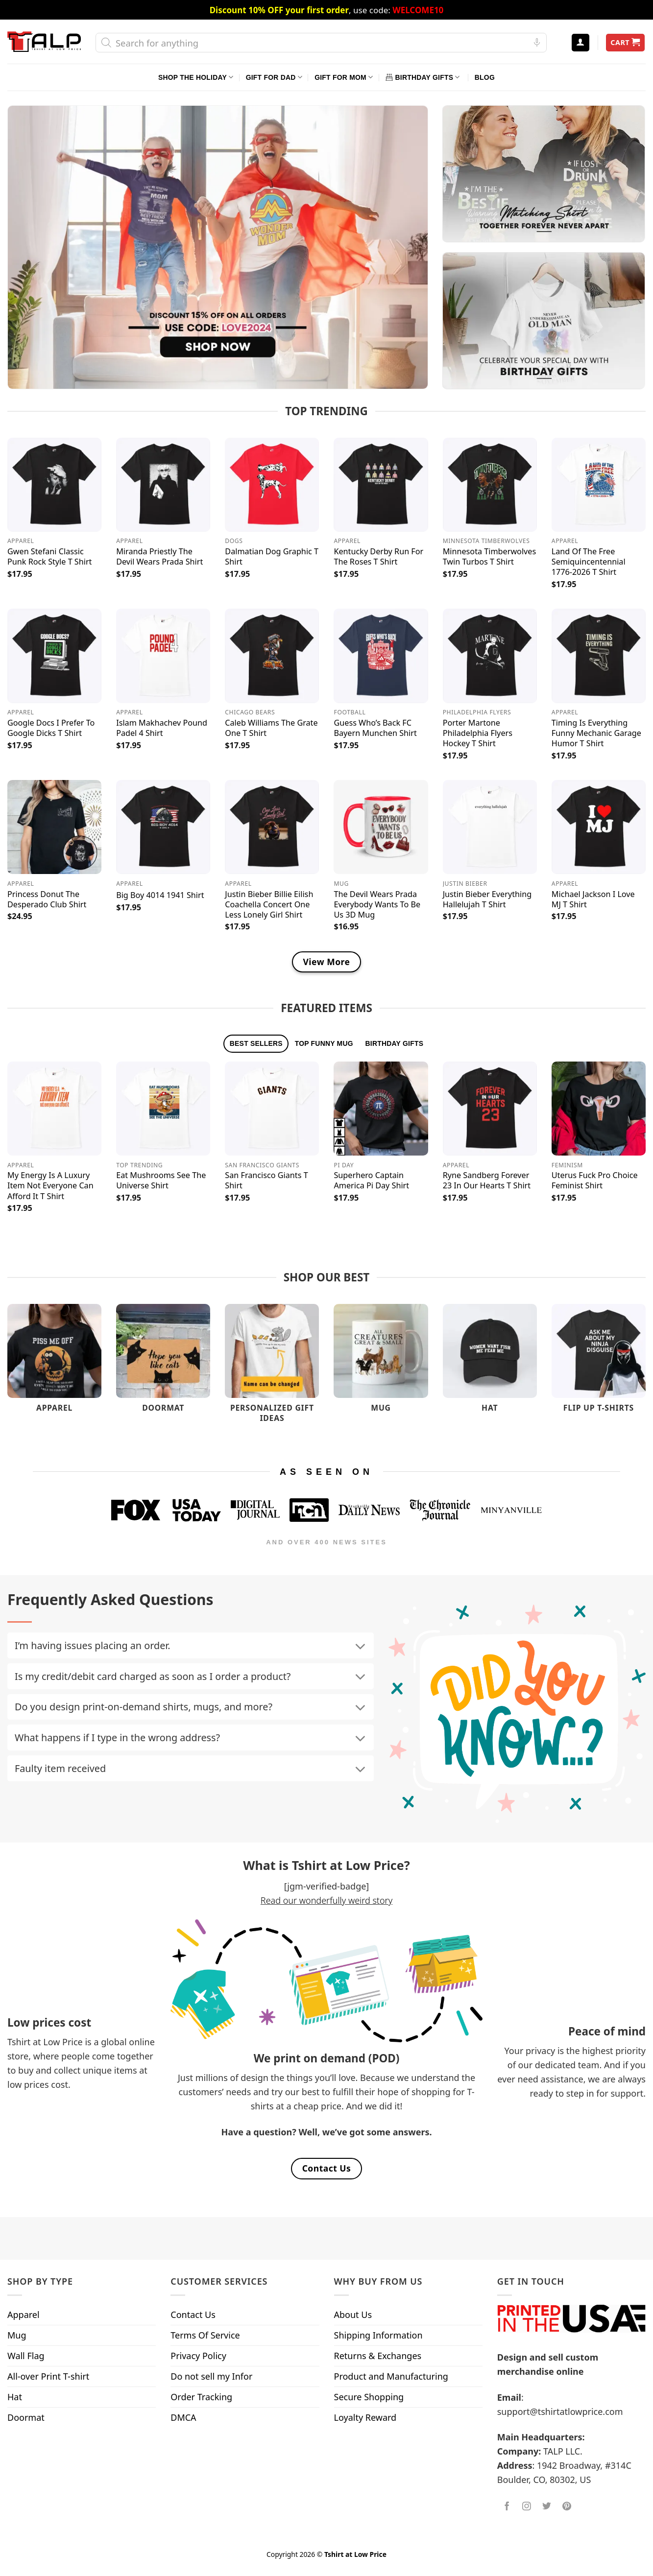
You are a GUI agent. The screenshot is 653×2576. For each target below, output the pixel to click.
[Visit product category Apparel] (54, 1363)
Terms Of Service (205, 2335)
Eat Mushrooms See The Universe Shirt (161, 1180)
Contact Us (193, 2314)
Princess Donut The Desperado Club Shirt (46, 899)
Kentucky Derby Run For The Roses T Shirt (378, 556)
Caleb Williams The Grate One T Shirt (271, 728)
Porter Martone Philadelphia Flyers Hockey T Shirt (477, 733)
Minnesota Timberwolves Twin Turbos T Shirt (489, 556)
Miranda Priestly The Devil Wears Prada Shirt (159, 556)
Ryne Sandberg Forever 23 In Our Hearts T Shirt (487, 1180)
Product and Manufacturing (391, 2376)
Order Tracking (201, 2397)
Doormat (26, 2417)
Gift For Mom (343, 77)
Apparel (23, 2314)
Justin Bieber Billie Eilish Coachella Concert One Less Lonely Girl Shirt (269, 904)
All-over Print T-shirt (48, 2376)
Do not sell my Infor (211, 2376)
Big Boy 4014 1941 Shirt (160, 895)
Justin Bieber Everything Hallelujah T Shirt (487, 899)
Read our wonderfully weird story (326, 1900)
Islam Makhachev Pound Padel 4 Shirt (161, 728)
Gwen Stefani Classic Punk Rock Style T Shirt (49, 556)
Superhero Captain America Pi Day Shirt (371, 1180)
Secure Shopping (369, 2397)
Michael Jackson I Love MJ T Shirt (593, 899)
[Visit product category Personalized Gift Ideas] (272, 1368)
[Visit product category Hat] (490, 1363)
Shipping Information (378, 2335)
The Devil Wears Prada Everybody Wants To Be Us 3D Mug (377, 904)
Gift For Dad (274, 77)
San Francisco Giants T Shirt (266, 1180)
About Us (353, 2314)
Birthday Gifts (423, 77)
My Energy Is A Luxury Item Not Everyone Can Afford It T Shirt (50, 1185)
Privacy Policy (198, 2356)
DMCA (183, 2417)
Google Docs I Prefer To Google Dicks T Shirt (51, 728)
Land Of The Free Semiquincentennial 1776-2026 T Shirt (589, 561)
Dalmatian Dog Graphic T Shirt (271, 556)
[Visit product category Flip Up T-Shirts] (599, 1363)
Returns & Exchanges (378, 2356)
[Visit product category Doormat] (163, 1363)
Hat (14, 2397)
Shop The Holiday (195, 77)
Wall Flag (26, 2356)
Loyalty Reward (365, 2417)
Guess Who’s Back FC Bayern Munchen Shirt (375, 728)
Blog (485, 77)
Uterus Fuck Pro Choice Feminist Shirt (595, 1180)
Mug (16, 2335)
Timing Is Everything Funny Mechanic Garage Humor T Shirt (596, 733)
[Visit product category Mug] (381, 1363)
